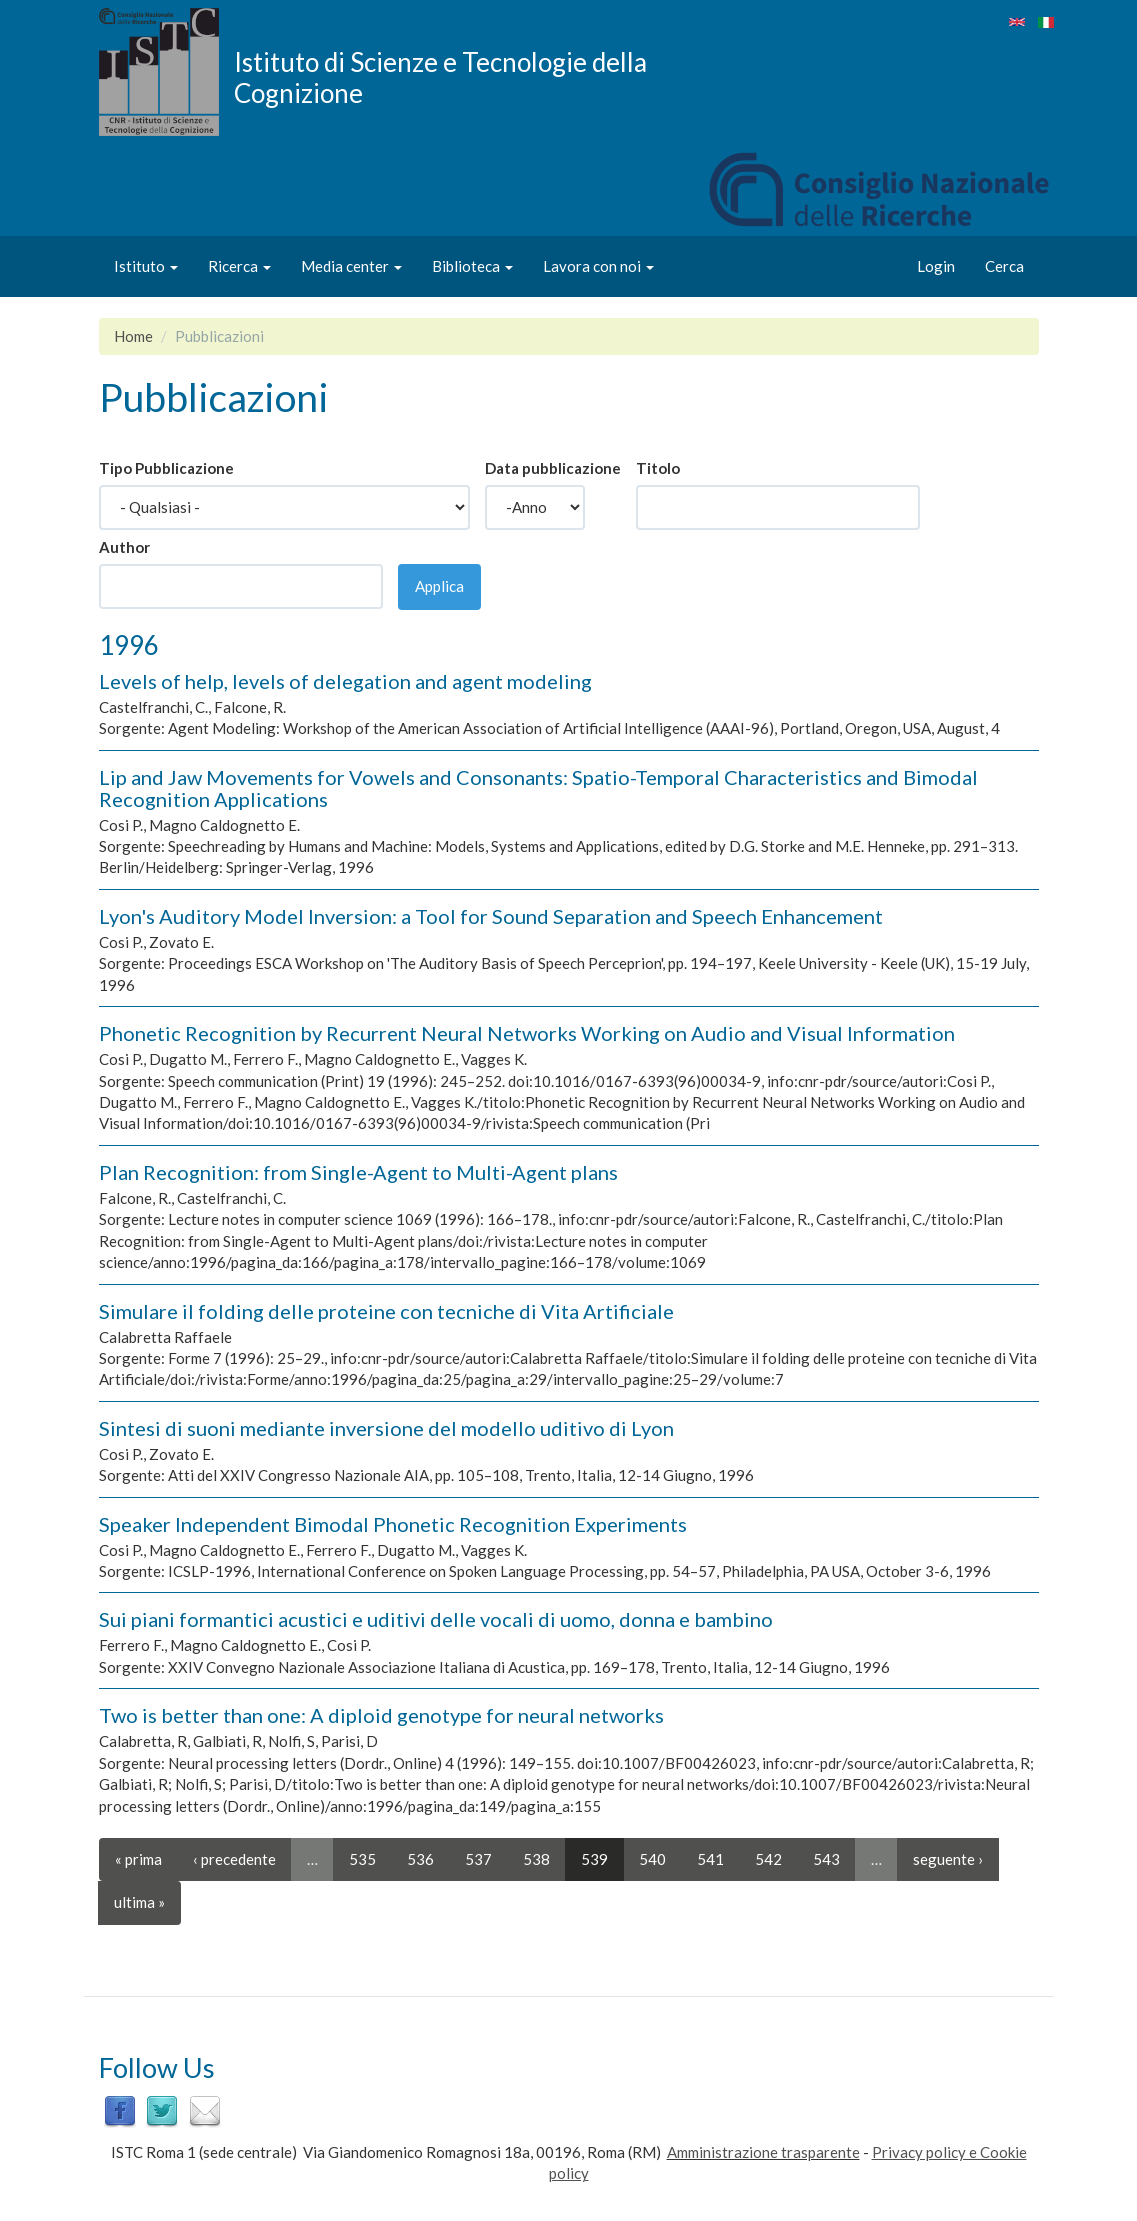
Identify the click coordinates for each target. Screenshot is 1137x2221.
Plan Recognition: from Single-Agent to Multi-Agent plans (358, 1172)
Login (936, 266)
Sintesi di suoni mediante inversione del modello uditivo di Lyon (386, 1428)
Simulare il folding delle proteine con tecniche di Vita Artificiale (386, 1311)
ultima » (139, 1902)
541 (710, 1859)
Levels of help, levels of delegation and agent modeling (345, 681)
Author (124, 547)
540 (652, 1859)
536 (420, 1859)
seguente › (948, 1859)
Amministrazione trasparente (763, 2152)
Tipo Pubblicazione (166, 468)
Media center (351, 266)
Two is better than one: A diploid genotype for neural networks (381, 1715)
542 (768, 1859)
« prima (138, 1859)
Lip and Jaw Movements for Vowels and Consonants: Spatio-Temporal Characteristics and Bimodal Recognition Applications (538, 788)
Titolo (658, 468)
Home (133, 336)
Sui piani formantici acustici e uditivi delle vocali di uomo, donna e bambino (436, 1619)
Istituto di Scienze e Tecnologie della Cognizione (440, 77)
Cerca (1004, 266)
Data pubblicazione (553, 468)
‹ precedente (234, 1859)
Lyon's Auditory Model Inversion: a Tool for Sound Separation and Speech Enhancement (491, 916)
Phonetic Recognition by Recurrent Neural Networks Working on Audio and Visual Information (527, 1033)
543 (826, 1859)
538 (536, 1859)
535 (362, 1859)
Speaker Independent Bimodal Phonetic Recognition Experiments (393, 1524)
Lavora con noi (598, 266)
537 (478, 1859)
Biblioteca (472, 266)
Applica (439, 586)
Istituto (146, 266)
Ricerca (239, 266)
